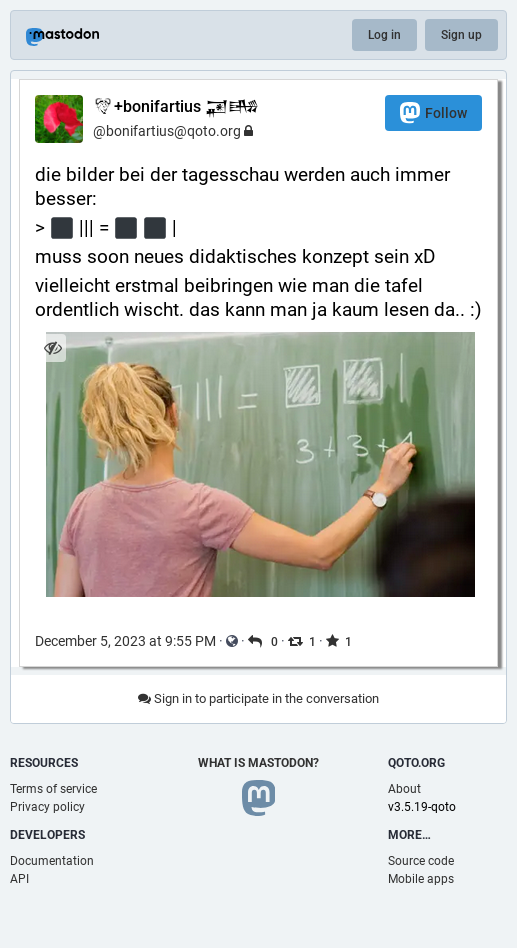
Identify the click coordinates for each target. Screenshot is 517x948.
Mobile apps (421, 879)
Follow (433, 112)
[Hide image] (52, 347)
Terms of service (53, 789)
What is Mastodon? (258, 763)
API (19, 879)
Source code (421, 861)
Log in (384, 35)
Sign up (461, 35)
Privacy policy (47, 807)
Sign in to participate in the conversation (258, 698)
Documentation (52, 861)
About (404, 789)
